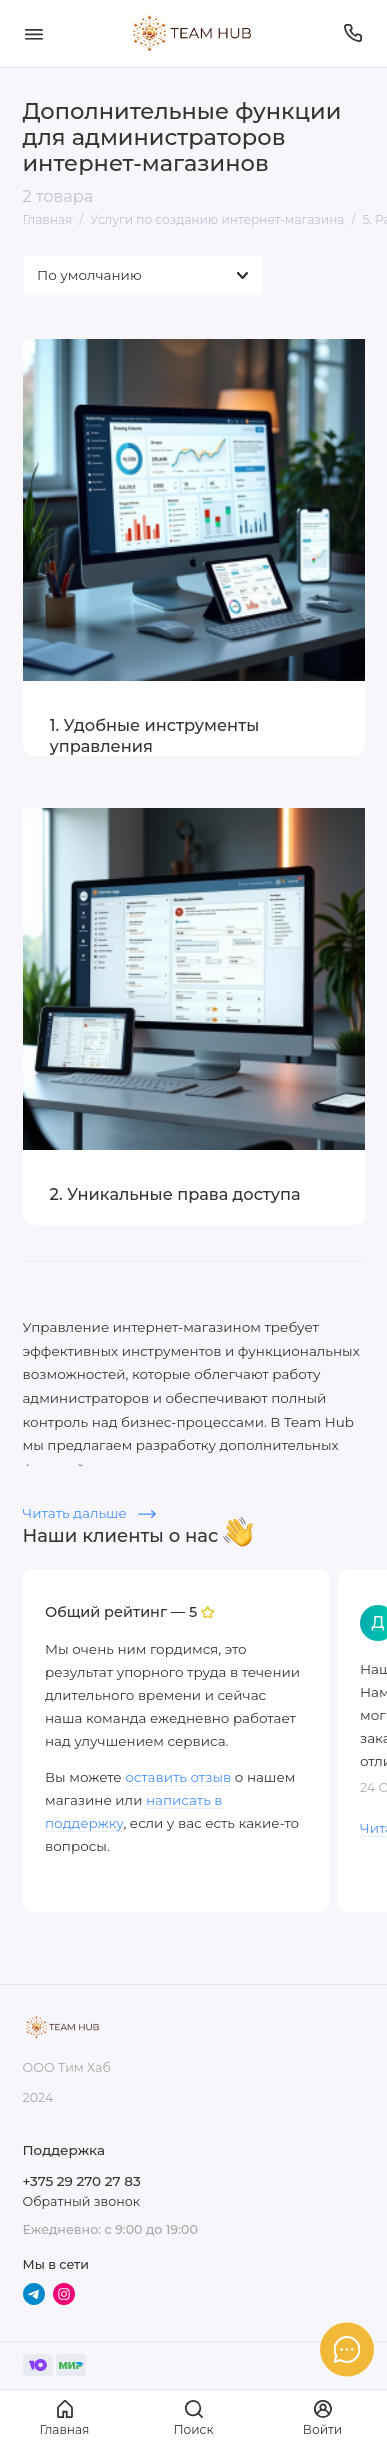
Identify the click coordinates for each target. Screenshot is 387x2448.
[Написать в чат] (347, 2349)
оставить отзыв (178, 1777)
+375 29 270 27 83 (82, 2181)
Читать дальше (89, 1513)
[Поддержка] (354, 33)
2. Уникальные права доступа (175, 1194)
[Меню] (34, 33)
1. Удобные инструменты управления (155, 736)
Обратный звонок (81, 2201)
